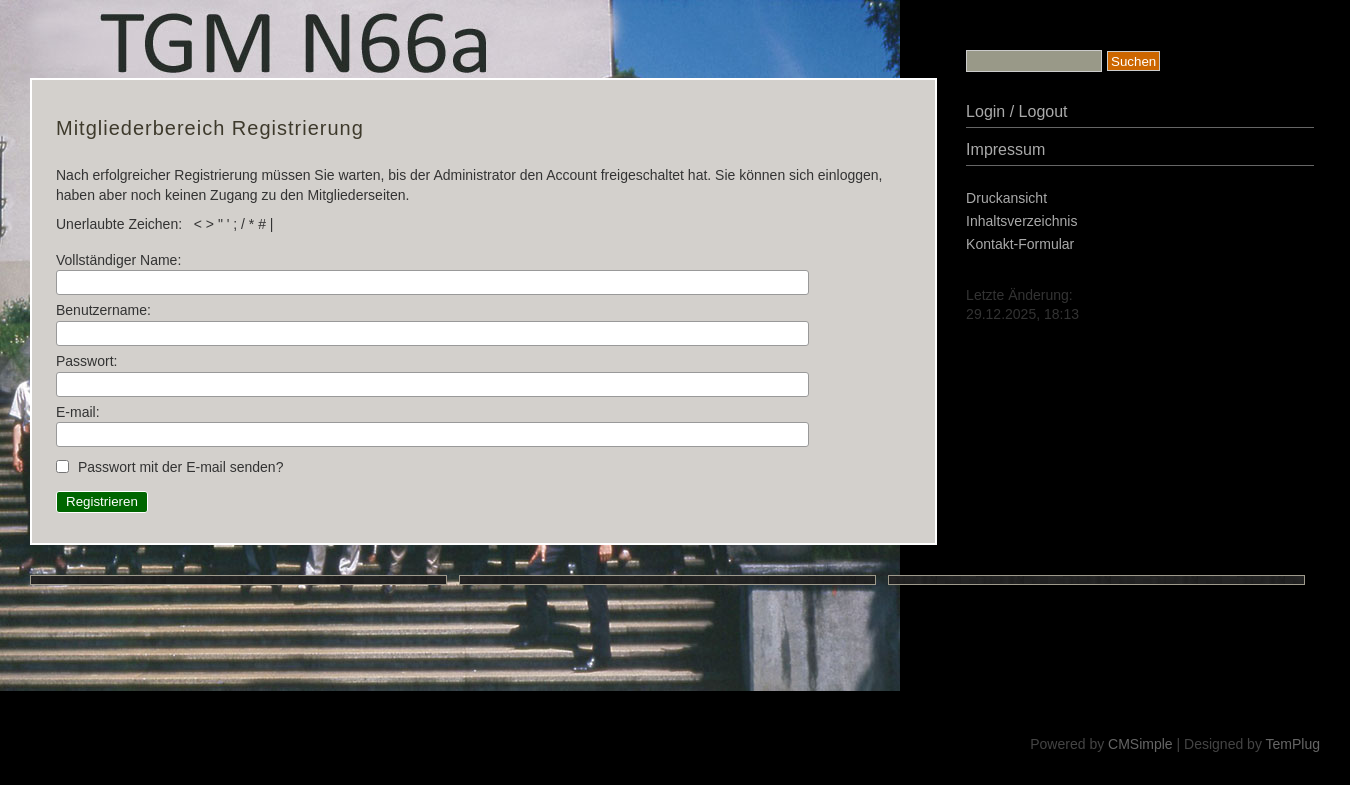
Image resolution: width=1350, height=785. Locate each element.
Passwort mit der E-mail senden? (180, 467)
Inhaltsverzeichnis (1021, 221)
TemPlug (1293, 744)
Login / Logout (1016, 111)
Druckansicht (1006, 198)
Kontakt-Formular (1020, 244)
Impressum (1005, 149)
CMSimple (1140, 744)
